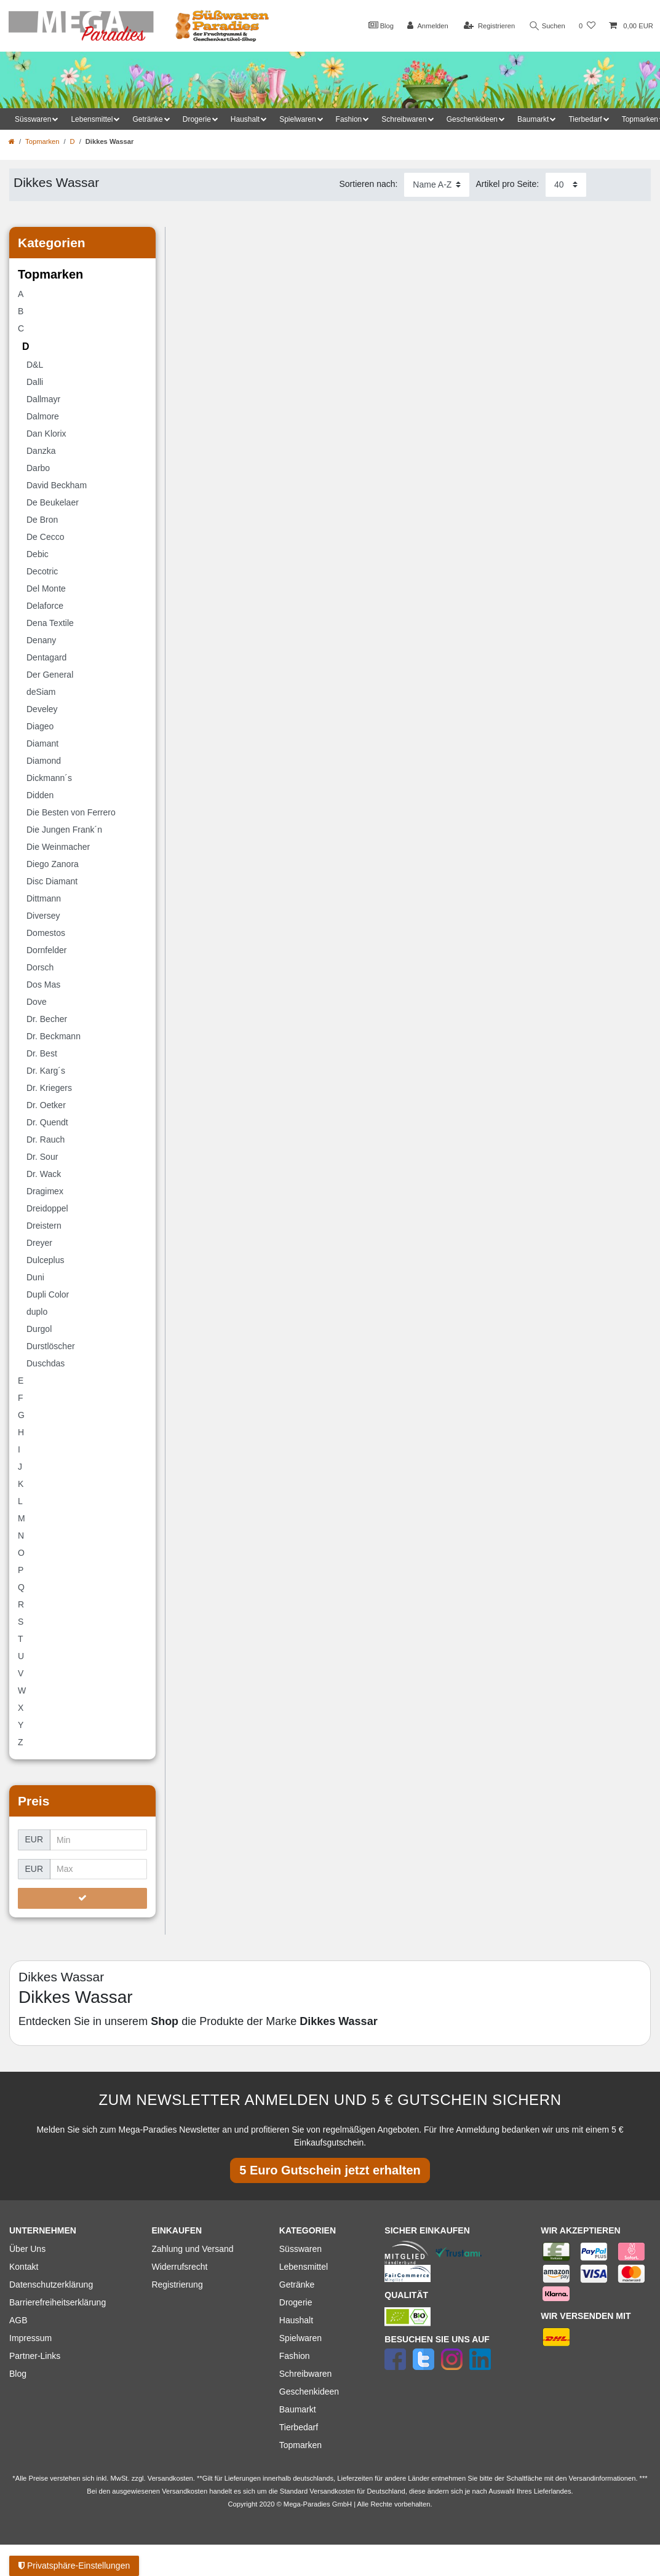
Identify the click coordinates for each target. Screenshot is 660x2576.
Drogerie (295, 2302)
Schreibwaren (305, 2374)
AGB (18, 2320)
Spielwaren (300, 2338)
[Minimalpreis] (99, 1839)
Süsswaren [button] (33, 119)
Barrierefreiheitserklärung (57, 2302)
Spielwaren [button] (297, 119)
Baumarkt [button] (533, 119)
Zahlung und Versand (192, 2249)
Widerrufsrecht (179, 2267)
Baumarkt (297, 2409)
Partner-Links (34, 2356)
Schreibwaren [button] (403, 119)
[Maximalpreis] (99, 1869)
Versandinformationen (602, 2478)
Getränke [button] (147, 119)
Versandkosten (332, 2491)
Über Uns (27, 2249)
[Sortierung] (436, 185)
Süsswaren (300, 2249)
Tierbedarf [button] (585, 119)
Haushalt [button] (245, 119)
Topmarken (42, 141)
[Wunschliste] (587, 26)
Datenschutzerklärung (51, 2284)
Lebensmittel (303, 2267)
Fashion (294, 2356)
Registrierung (176, 2284)
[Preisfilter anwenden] (82, 1898)
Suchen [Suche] (547, 26)
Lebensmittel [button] (92, 119)
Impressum (30, 2338)
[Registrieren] (489, 26)
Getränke (297, 2284)
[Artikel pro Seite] (566, 185)
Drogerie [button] (197, 119)
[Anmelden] (427, 26)
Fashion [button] (349, 119)
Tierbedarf (298, 2427)
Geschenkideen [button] (472, 119)
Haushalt (296, 2320)
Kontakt (23, 2267)
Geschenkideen (309, 2391)
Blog (381, 25)
